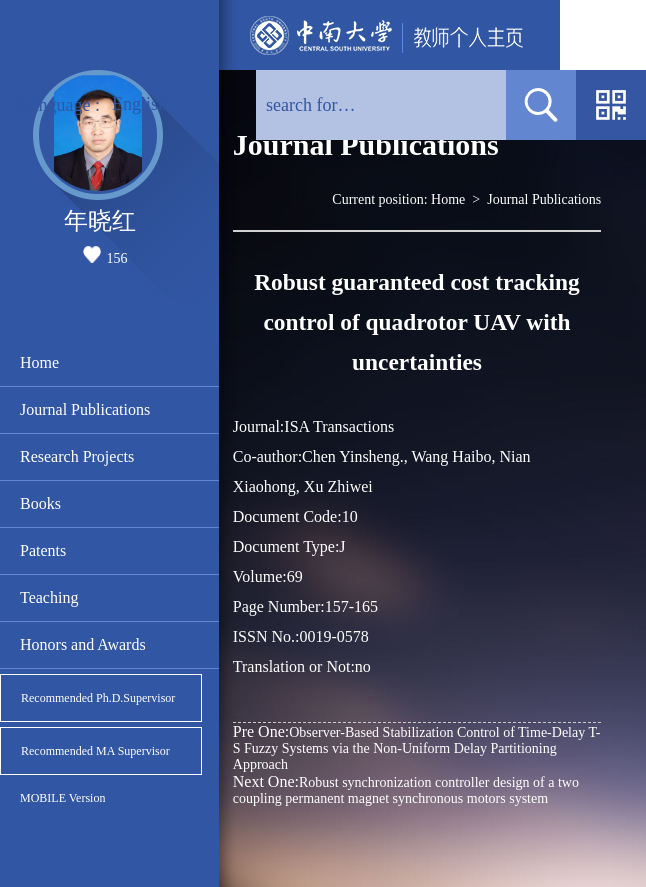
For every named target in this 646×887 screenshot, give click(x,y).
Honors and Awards (83, 644)
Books (40, 503)
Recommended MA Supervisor (95, 751)
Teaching (49, 597)
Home (39, 362)
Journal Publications (85, 409)
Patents (43, 550)
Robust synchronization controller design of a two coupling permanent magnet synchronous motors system (406, 789)
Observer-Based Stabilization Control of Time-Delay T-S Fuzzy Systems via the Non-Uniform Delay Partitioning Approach (417, 747)
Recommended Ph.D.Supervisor (98, 698)
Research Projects (77, 456)
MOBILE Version (62, 798)
